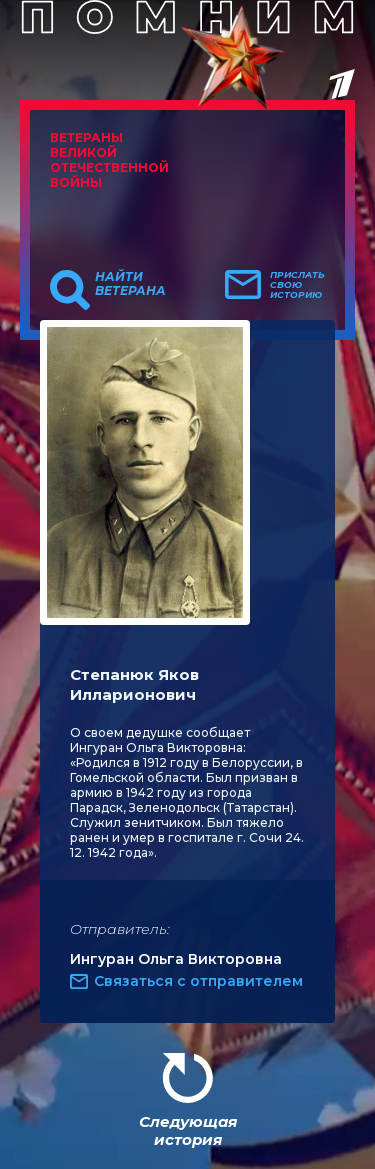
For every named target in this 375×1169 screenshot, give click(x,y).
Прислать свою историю (297, 285)
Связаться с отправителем (198, 981)
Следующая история (188, 1130)
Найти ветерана (130, 284)
